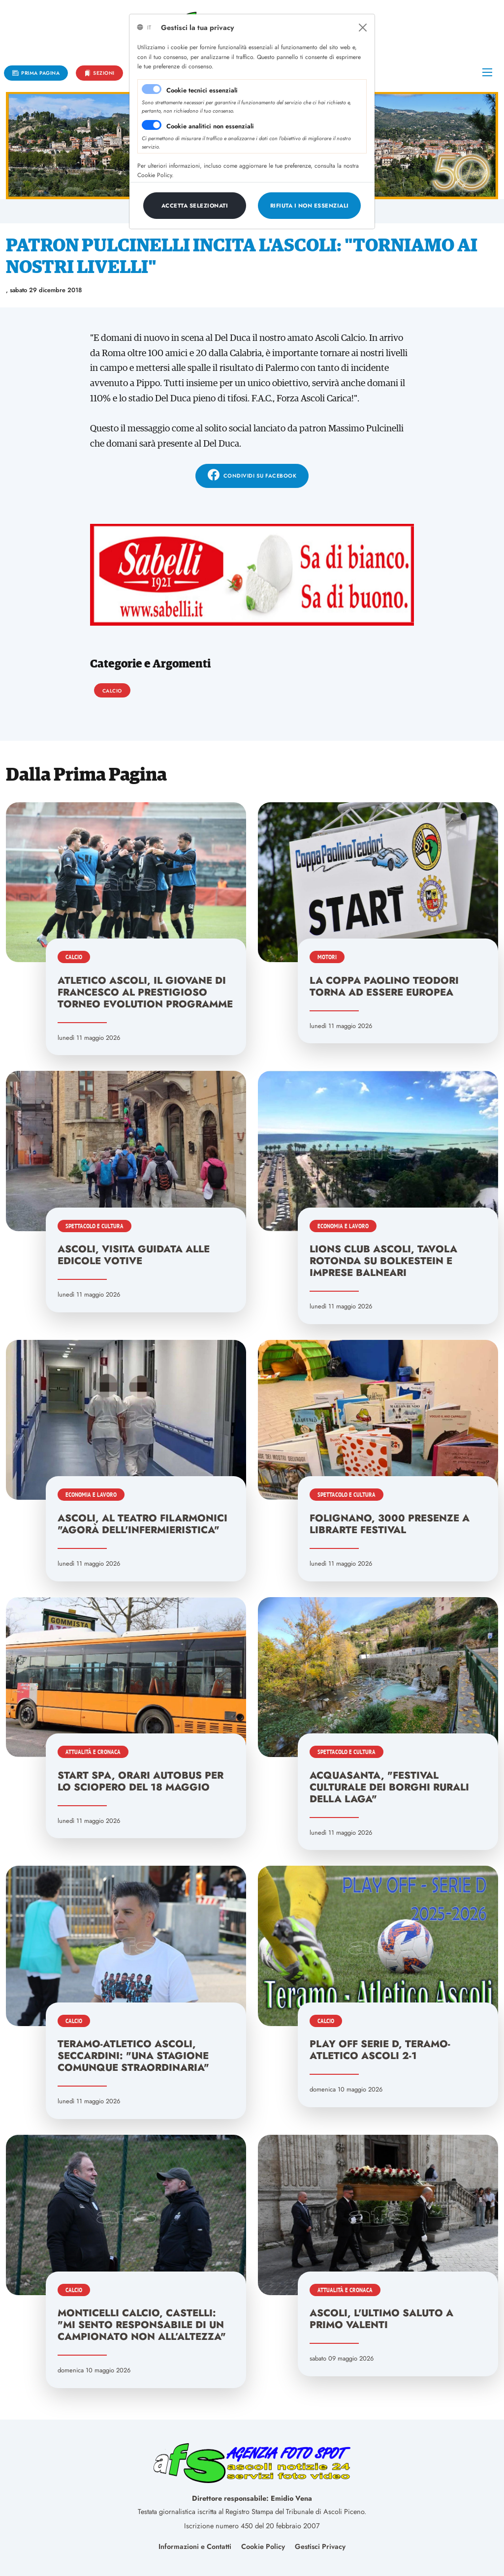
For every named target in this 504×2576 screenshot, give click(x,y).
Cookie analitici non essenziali (210, 126)
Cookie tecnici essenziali (202, 90)
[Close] (363, 27)
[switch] (151, 125)
